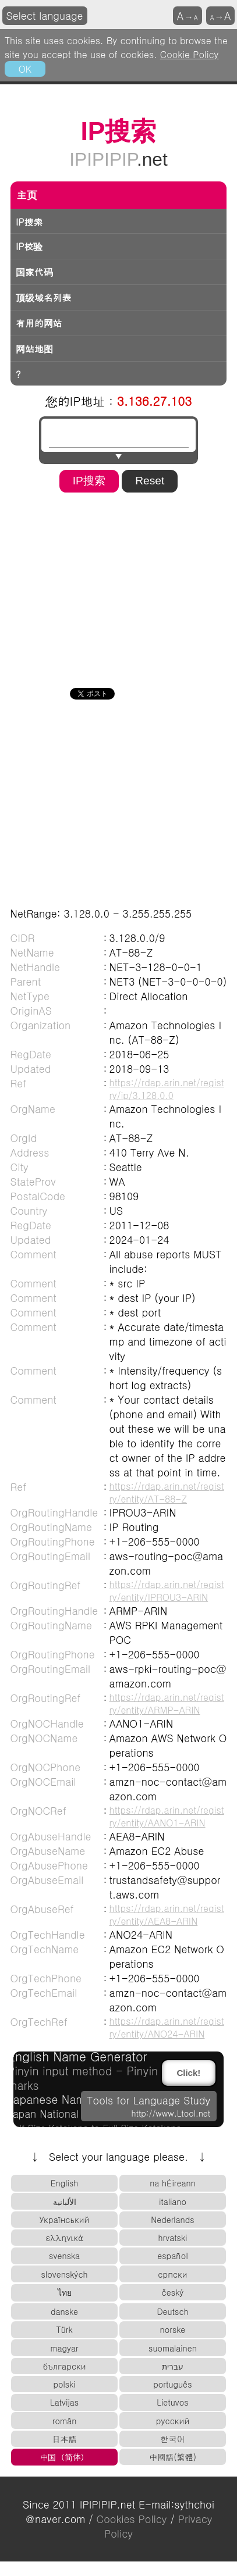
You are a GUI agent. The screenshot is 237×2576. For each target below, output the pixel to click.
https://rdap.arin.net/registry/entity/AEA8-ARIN (166, 1914)
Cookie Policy (189, 54)
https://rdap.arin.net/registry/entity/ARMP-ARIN (166, 1703)
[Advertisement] (112, 586)
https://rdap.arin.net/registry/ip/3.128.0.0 (166, 1088)
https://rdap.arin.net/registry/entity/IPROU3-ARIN (166, 1590)
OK (25, 68)
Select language (44, 15)
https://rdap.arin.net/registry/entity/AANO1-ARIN (166, 1816)
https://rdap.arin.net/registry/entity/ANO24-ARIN (166, 2027)
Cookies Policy (132, 2518)
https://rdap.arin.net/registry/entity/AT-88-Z (166, 1492)
